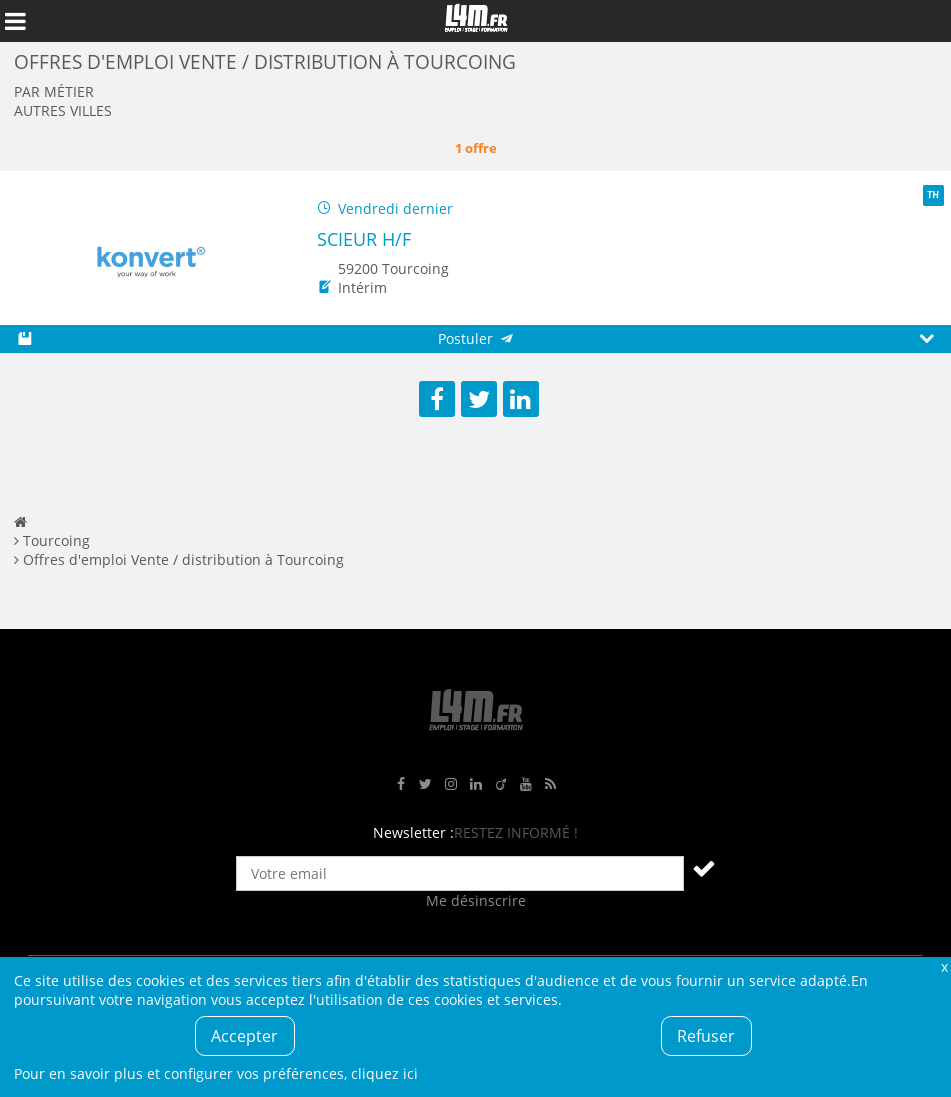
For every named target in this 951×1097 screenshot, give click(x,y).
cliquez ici (384, 1073)
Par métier (54, 91)
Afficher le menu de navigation (15, 21)
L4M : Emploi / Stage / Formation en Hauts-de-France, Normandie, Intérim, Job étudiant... (476, 21)
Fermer (944, 966)
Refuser (706, 1036)
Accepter (244, 1036)
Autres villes (63, 110)
